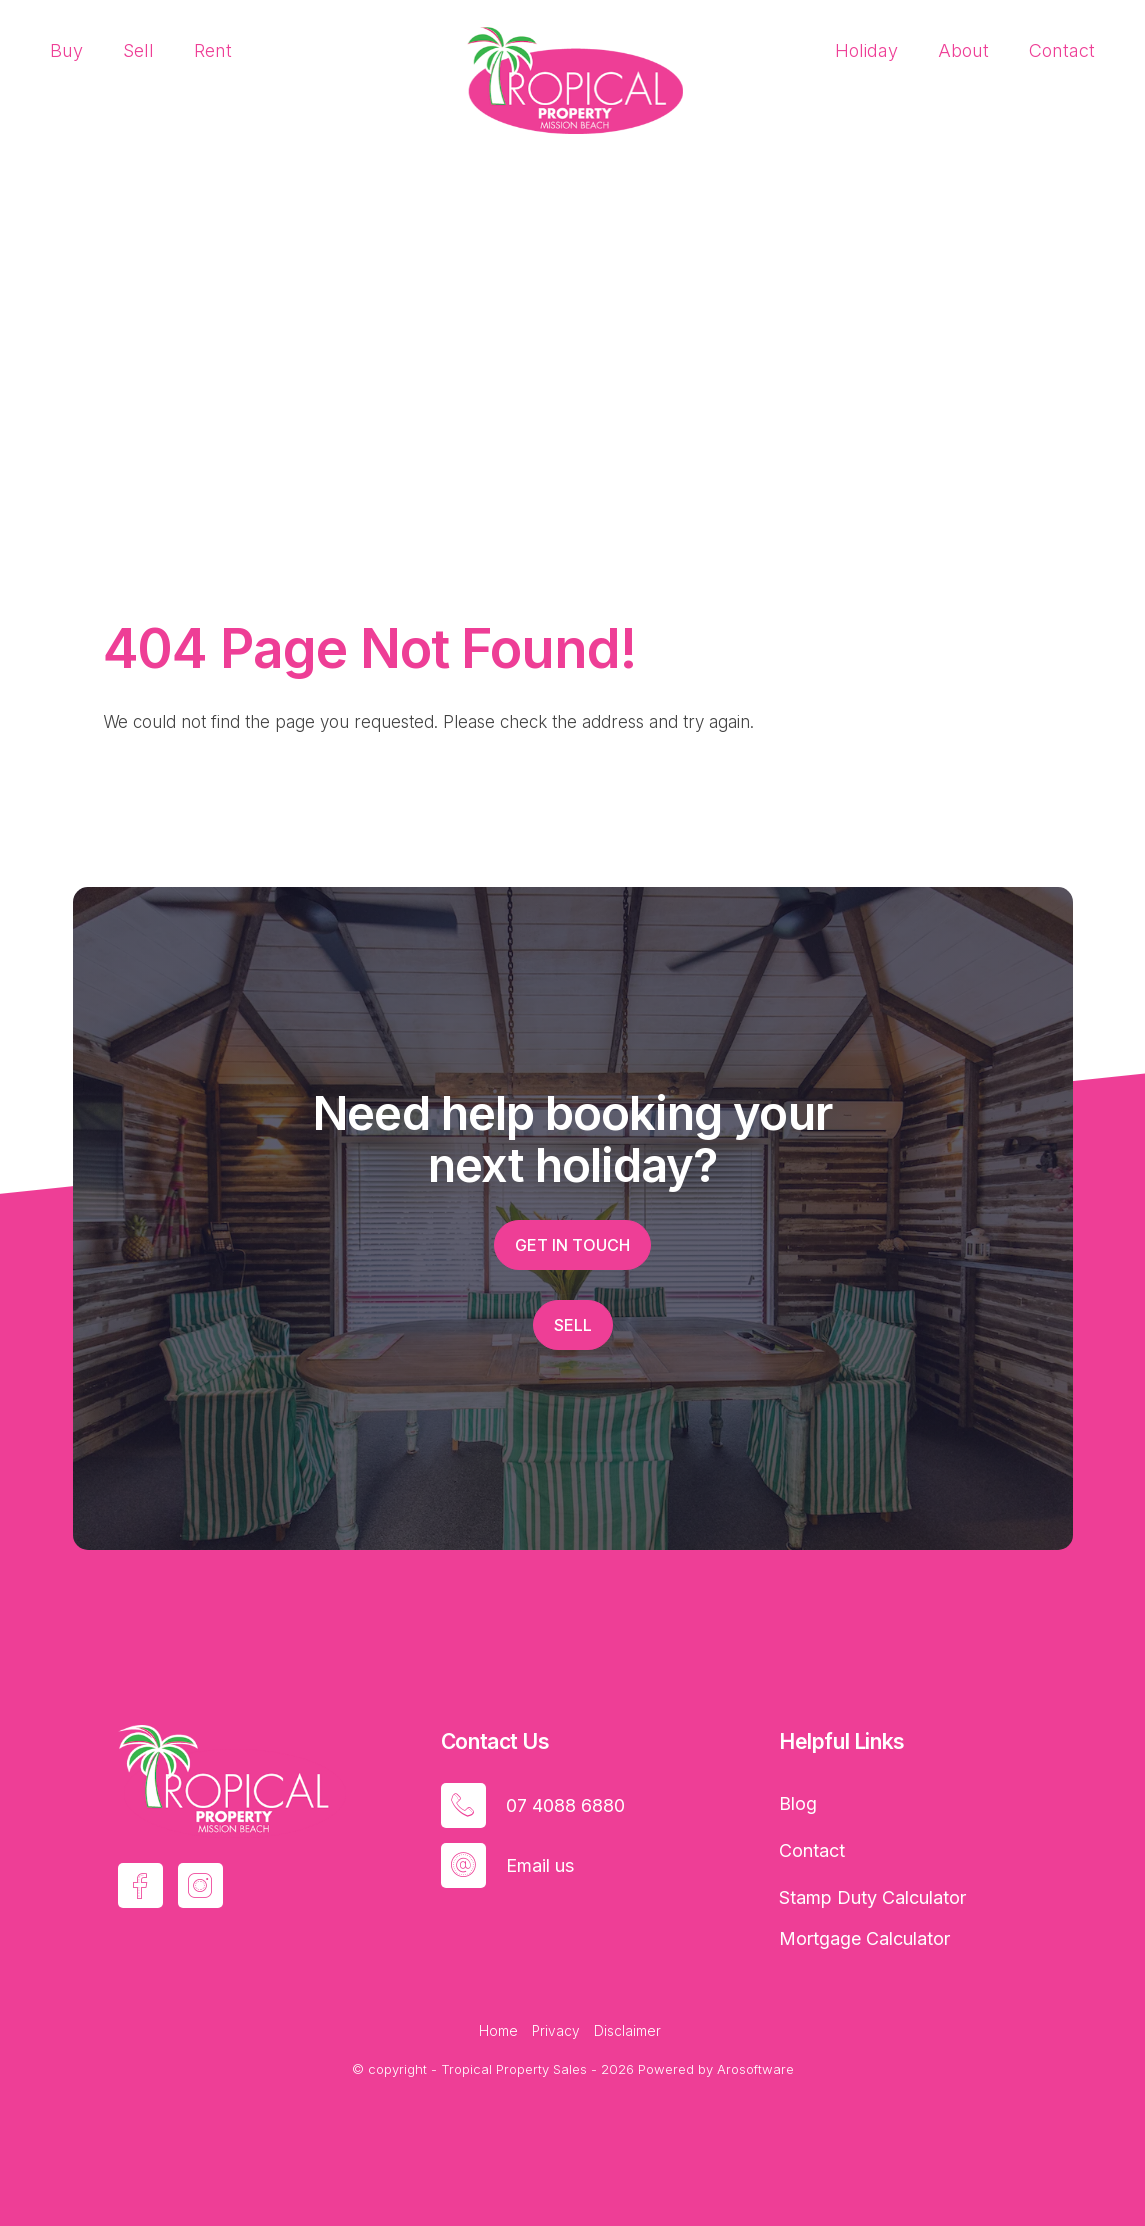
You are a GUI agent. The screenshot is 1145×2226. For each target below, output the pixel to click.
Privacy (556, 2031)
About (963, 50)
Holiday (866, 50)
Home (498, 2031)
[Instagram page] (200, 1885)
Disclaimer (627, 2031)
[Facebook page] (140, 1885)
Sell (138, 50)
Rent (213, 50)
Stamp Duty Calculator (872, 1897)
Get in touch (572, 1245)
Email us (540, 1865)
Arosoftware (755, 2069)
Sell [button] (573, 1325)
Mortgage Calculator (864, 1938)
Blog (798, 1803)
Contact (1062, 50)
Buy (66, 50)
